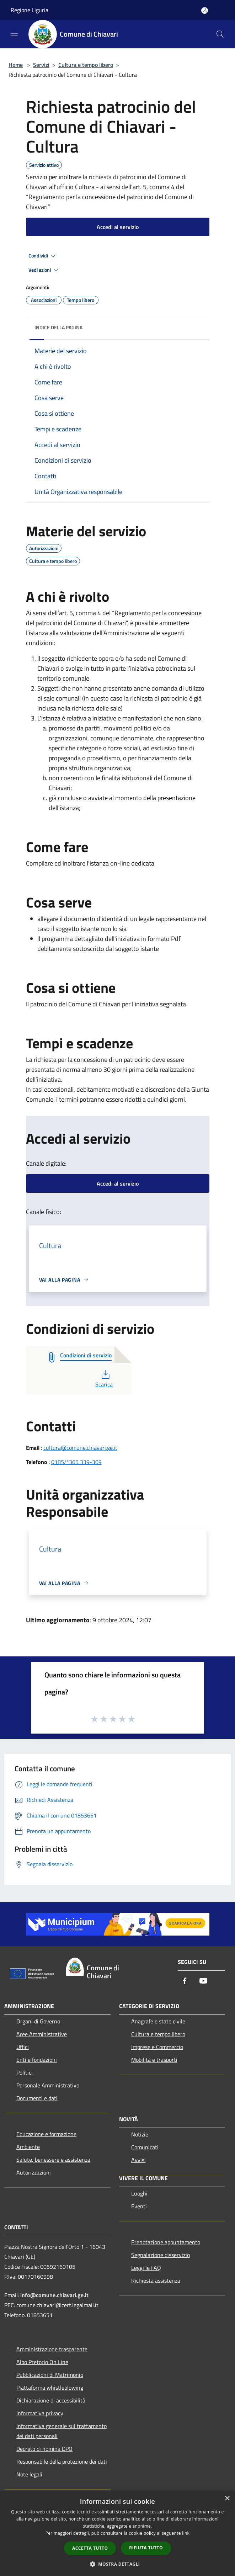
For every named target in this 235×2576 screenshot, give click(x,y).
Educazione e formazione (46, 2134)
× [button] (227, 2498)
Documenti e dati (37, 2098)
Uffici (22, 2047)
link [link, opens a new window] (185, 2533)
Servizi (41, 64)
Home (16, 64)
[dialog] (117, 2533)
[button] (117, 2563)
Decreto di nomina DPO (44, 2448)
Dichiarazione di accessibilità (50, 2400)
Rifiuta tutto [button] (146, 2548)
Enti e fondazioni (36, 2059)
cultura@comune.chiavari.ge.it (80, 1447)
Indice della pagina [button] (58, 327)
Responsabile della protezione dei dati (61, 2461)
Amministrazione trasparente (51, 2349)
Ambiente (28, 2147)
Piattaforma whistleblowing (49, 2387)
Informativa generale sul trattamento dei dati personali (61, 2431)
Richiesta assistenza (155, 2280)
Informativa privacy (39, 2413)
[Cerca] (220, 34)
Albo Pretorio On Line (42, 2362)
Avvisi (138, 2160)
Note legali (29, 2474)
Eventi (139, 2206)
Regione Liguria (29, 10)
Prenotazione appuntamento (165, 2242)
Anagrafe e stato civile (158, 2021)
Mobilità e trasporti (154, 2059)
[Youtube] (203, 1981)
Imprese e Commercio (157, 2047)
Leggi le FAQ (146, 2267)
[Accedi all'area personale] (204, 10)
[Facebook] (185, 1981)
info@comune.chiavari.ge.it (54, 2295)
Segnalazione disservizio (160, 2255)
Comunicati (145, 2147)
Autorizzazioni (33, 2172)
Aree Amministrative (41, 2034)
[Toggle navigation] (14, 33)
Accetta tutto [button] (90, 2548)
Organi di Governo (38, 2021)
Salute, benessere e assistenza (53, 2159)
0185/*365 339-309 (76, 1462)
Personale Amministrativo (47, 2085)
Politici (24, 2072)
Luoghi (139, 2193)
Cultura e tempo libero (85, 64)
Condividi (43, 256)
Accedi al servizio (118, 227)
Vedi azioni (44, 270)
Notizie (139, 2134)
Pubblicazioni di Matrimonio (49, 2374)
